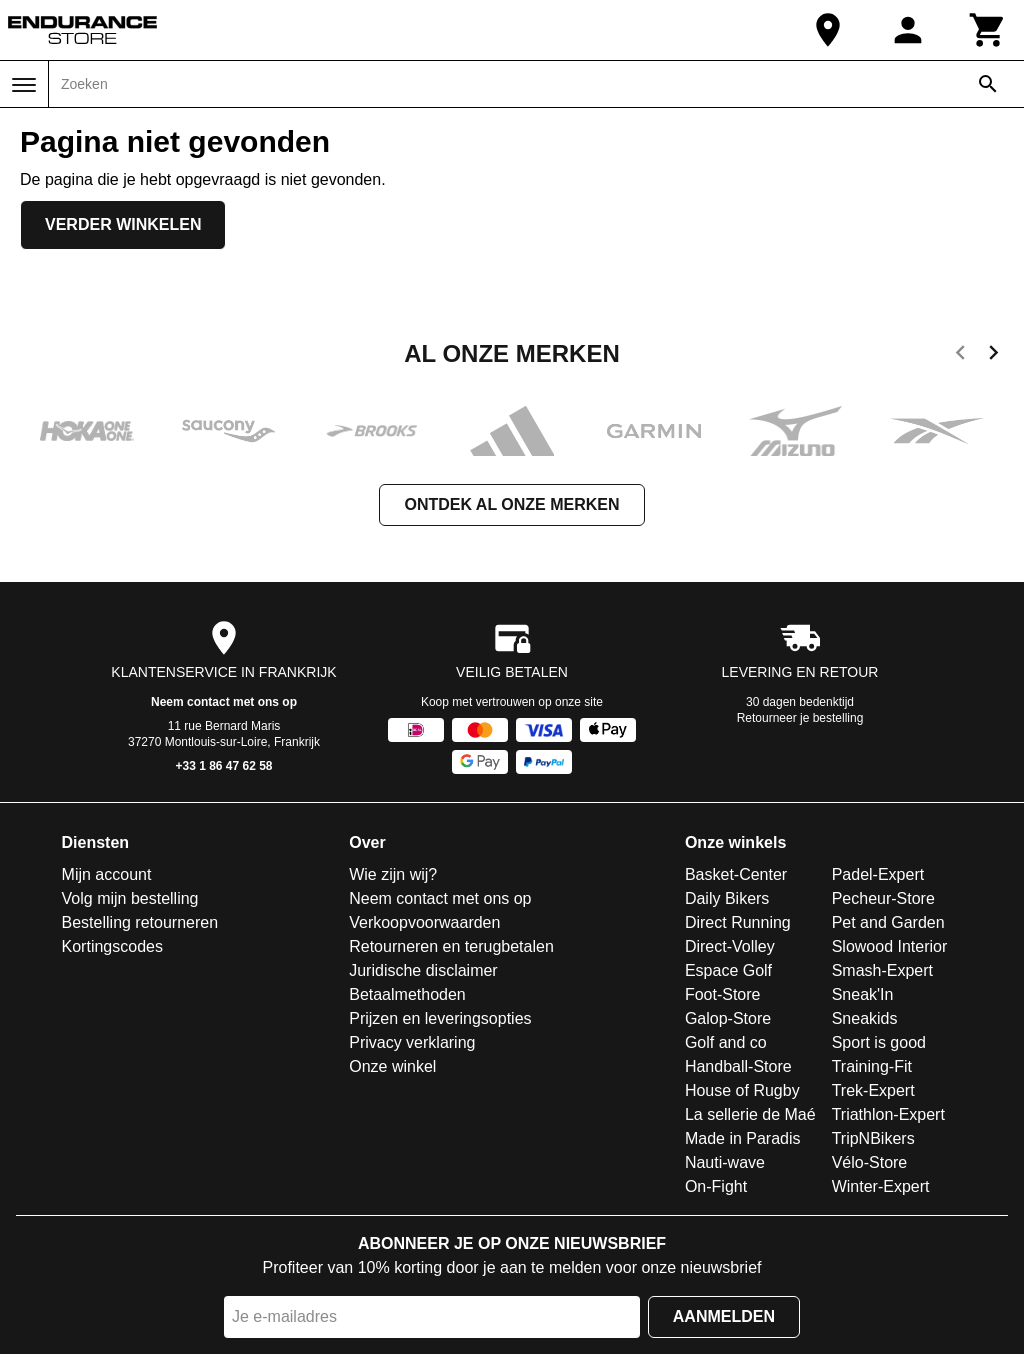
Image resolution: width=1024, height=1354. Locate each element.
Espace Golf (728, 970)
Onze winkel (392, 1066)
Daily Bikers (727, 898)
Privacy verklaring (412, 1042)
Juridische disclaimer (423, 970)
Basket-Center (736, 874)
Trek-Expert (873, 1090)
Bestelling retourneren (140, 922)
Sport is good (879, 1042)
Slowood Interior (890, 946)
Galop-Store (728, 1018)
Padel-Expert (878, 874)
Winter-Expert (881, 1186)
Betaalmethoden (407, 994)
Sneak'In (863, 994)
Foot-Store (723, 994)
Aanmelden (724, 1316)
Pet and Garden (888, 922)
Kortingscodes (112, 946)
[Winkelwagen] (988, 30)
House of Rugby (742, 1090)
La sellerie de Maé (750, 1114)
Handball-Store (738, 1066)
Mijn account (107, 874)
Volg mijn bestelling (130, 898)
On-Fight (716, 1186)
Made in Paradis (743, 1138)
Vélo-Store (870, 1162)
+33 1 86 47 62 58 (223, 766)
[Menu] (24, 85)
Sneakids (865, 1018)
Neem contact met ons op (224, 702)
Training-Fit (872, 1066)
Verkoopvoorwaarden (424, 922)
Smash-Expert (882, 970)
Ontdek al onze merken (511, 504)
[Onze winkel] (828, 30)
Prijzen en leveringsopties (440, 1018)
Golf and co (726, 1042)
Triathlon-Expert (888, 1114)
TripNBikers (873, 1138)
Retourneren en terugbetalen (451, 946)
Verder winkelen (123, 224)
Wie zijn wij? (393, 874)
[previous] (960, 356)
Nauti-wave (725, 1162)
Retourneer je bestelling (800, 718)
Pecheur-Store (883, 898)
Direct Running (738, 922)
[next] (993, 356)
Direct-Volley (730, 946)
